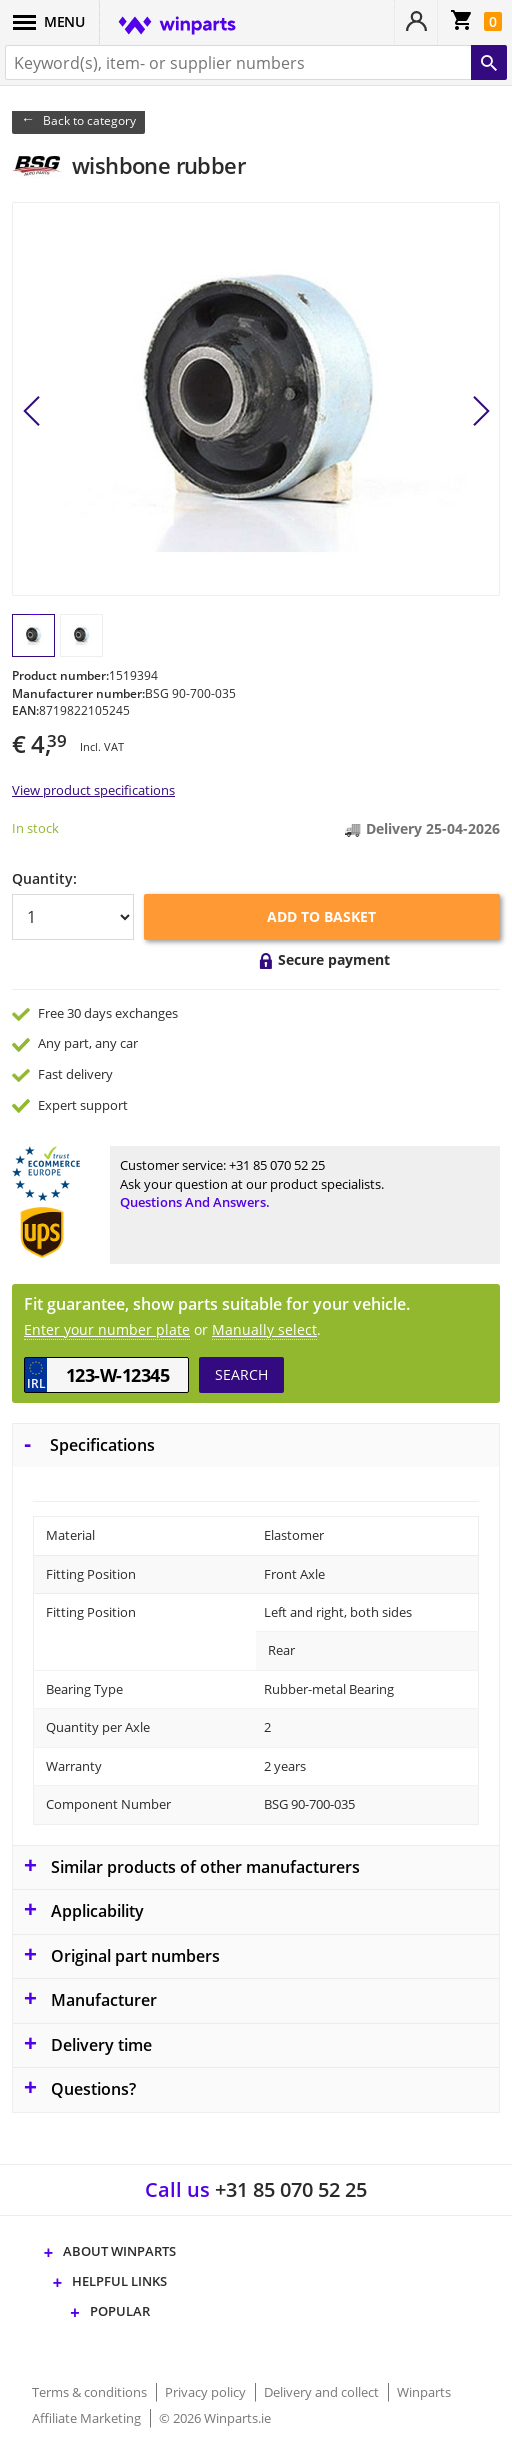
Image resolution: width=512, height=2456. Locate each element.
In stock (35, 828)
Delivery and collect (323, 2392)
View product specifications (93, 790)
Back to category (89, 120)
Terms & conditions (91, 2392)
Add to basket (321, 916)
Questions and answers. (195, 1202)
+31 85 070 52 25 (277, 1165)
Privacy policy (207, 2392)
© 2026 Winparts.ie (215, 2418)
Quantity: (44, 878)
